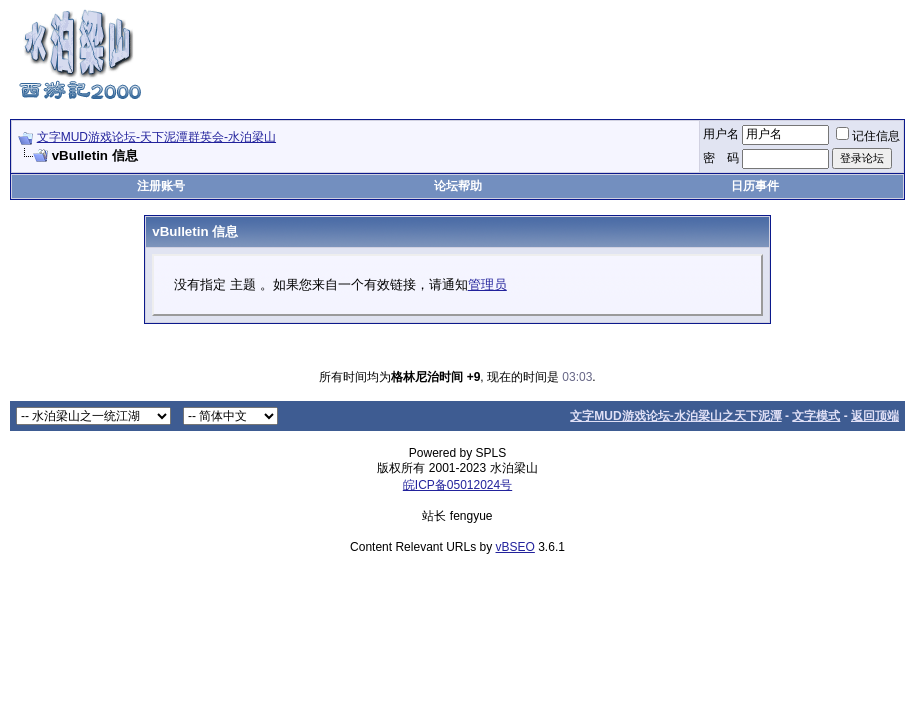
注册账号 (161, 186)
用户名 (721, 134)
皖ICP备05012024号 (457, 485)
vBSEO (515, 547)
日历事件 (755, 186)
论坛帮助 (458, 186)
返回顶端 (875, 416)
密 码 (721, 158)
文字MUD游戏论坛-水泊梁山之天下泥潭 (675, 416)
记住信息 (868, 136)
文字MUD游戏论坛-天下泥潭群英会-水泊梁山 (156, 137)
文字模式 (816, 416)
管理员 (487, 284)
